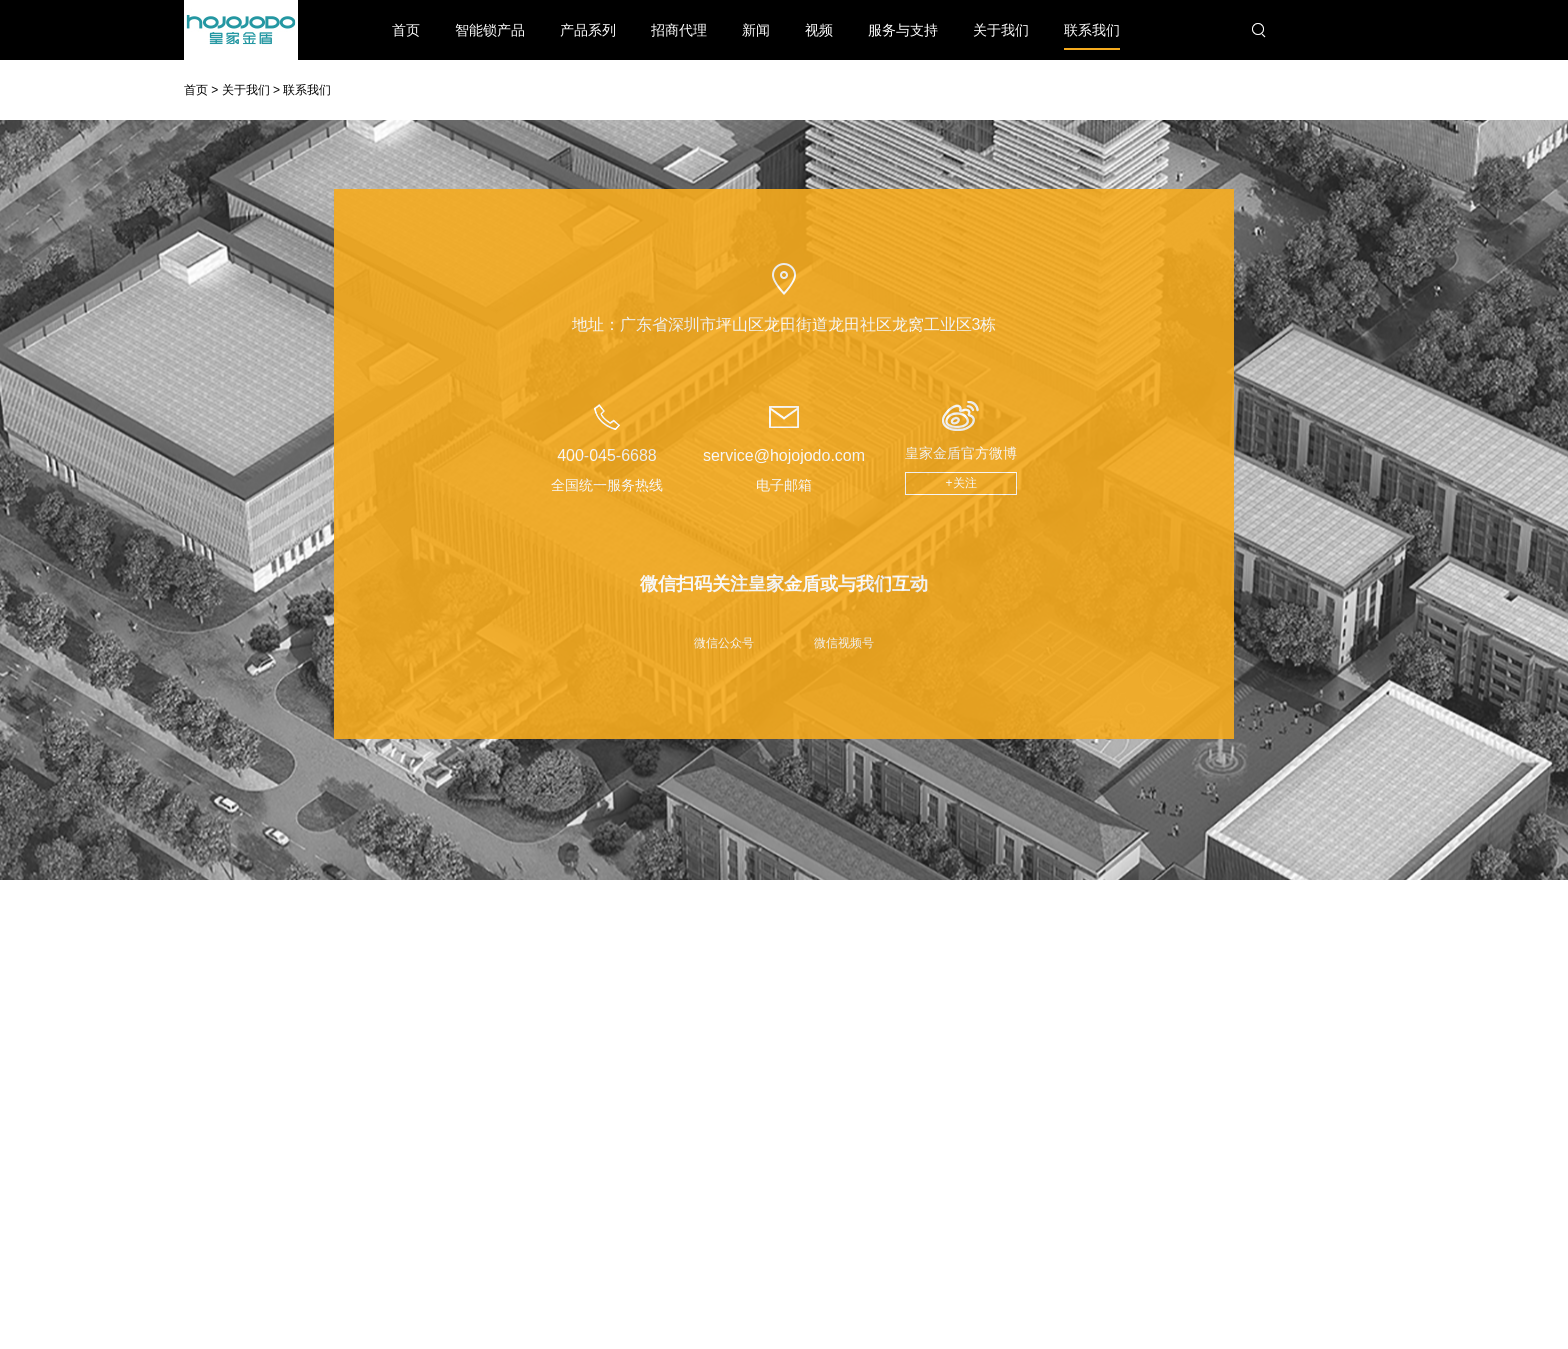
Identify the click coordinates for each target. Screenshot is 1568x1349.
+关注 (961, 483)
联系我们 (1092, 36)
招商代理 (679, 30)
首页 (406, 30)
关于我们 (1001, 30)
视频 (819, 30)
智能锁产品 (490, 30)
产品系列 (588, 30)
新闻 (756, 30)
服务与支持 (903, 30)
